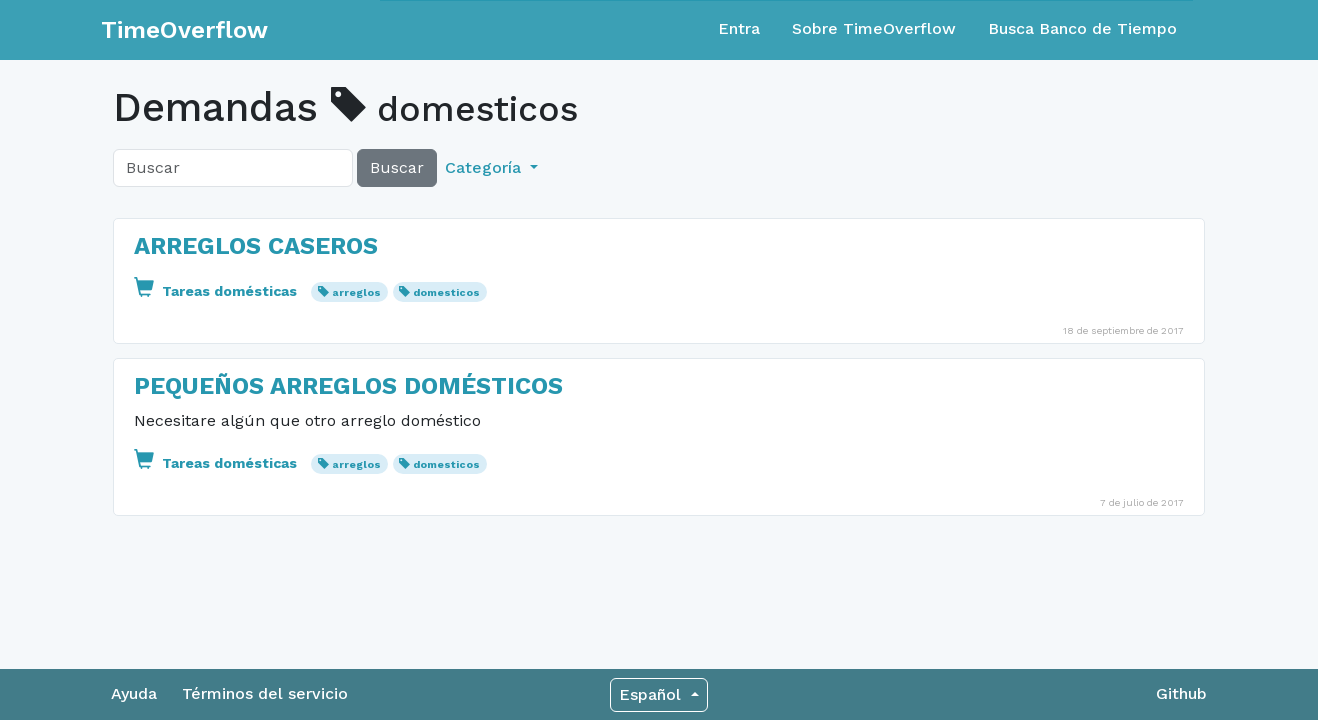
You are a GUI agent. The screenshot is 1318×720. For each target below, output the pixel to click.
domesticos (446, 292)
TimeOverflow (184, 30)
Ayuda (134, 693)
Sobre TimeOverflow (874, 28)
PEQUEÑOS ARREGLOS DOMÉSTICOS (348, 386)
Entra (739, 28)
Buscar (397, 167)
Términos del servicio (265, 693)
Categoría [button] (485, 167)
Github (1181, 693)
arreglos (356, 292)
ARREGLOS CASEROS (256, 246)
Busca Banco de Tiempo (1082, 28)
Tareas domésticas (217, 291)
